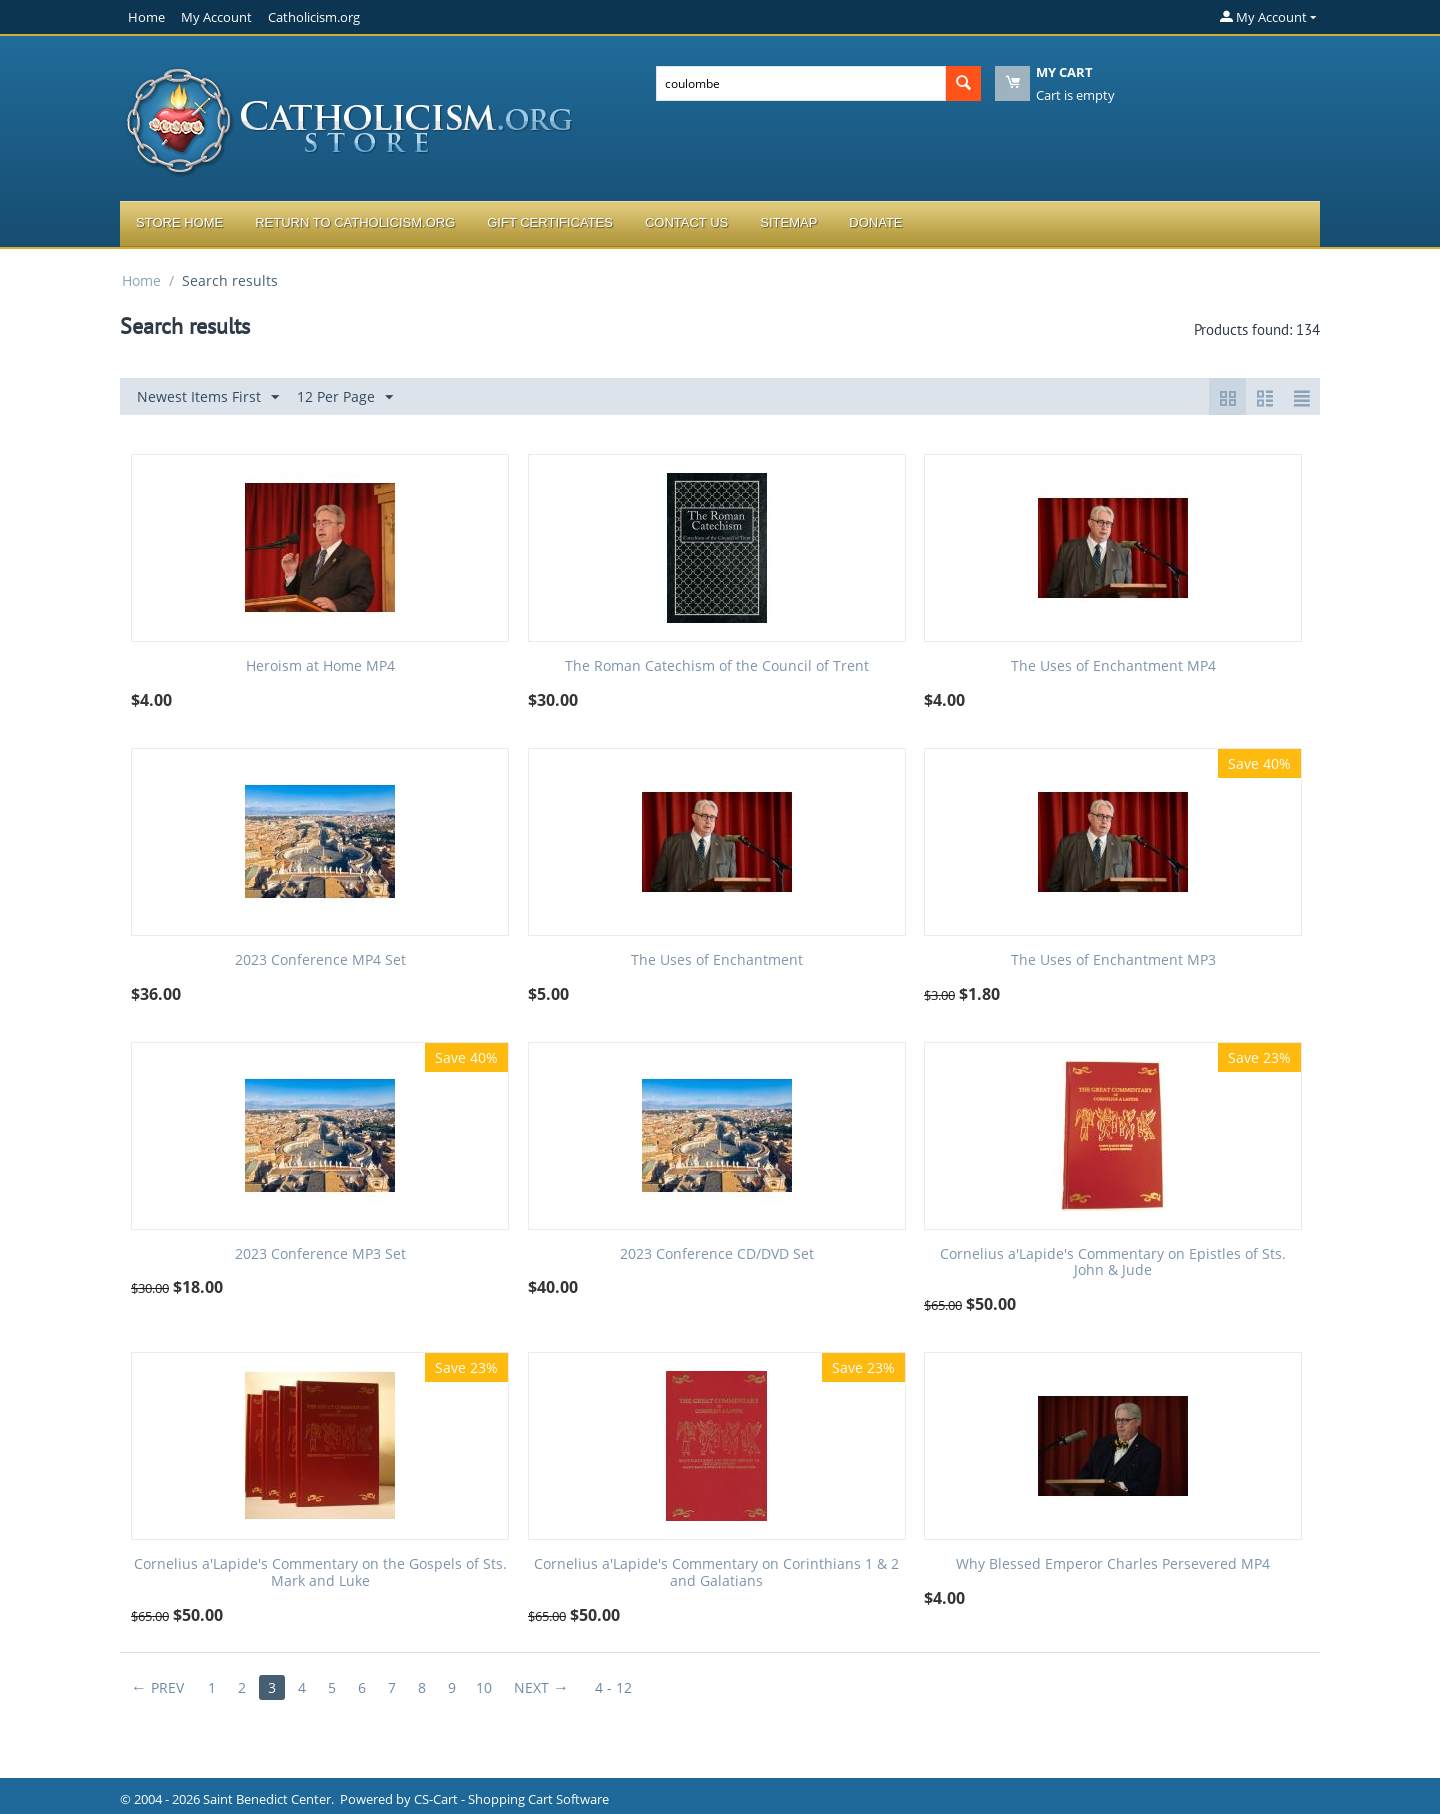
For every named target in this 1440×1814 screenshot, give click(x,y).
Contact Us (686, 222)
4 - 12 (613, 1687)
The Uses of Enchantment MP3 (1113, 960)
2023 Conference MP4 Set (320, 960)
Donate (875, 222)
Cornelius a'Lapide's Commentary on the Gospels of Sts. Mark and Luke (320, 1573)
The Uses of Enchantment (717, 960)
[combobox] (801, 83)
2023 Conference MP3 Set (320, 1254)
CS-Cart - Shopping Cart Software (511, 1799)
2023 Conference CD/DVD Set (717, 1254)
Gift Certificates (550, 222)
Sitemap (788, 222)
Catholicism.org (314, 17)
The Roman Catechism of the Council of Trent (717, 666)
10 (484, 1687)
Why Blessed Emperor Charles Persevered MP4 (1113, 1564)
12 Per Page (345, 397)
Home (146, 17)
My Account (216, 17)
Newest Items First (208, 397)
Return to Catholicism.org (355, 222)
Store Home (179, 222)
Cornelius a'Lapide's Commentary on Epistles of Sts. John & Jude (1113, 1263)
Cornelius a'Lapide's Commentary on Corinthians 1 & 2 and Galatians (716, 1573)
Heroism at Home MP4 (320, 666)
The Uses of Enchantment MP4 (1113, 666)
